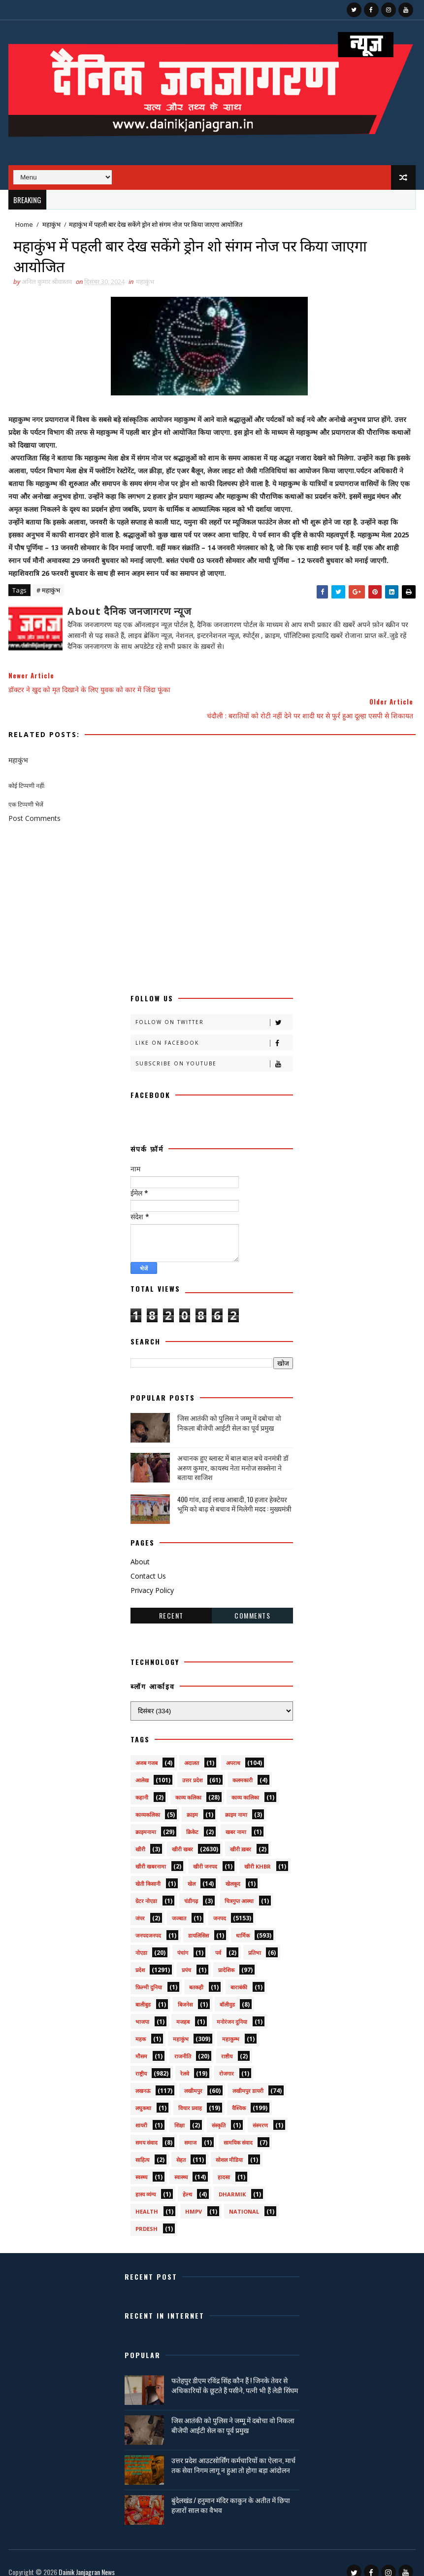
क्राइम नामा (236, 1801)
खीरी (140, 1835)
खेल (192, 1870)
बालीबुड (143, 1991)
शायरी (141, 2112)
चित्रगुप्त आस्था (239, 1887)
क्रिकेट (192, 1818)
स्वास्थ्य (181, 2163)
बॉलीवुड (227, 1991)
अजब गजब (146, 1749)
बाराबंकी (238, 1973)
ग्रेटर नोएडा (146, 1887)
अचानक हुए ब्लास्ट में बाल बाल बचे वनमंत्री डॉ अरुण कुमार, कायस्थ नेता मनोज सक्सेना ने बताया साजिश (233, 1454)
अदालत (191, 1749)
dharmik (232, 2181)
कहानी (141, 1784)
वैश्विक (239, 2094)
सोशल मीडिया (229, 2146)
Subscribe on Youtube (214, 1050)
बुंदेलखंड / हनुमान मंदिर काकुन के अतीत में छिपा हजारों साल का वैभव (230, 2491)
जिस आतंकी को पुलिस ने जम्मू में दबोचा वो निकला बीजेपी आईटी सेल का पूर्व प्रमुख (229, 1409)
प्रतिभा (254, 1939)
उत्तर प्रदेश (192, 1766)
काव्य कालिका (245, 1784)
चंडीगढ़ (191, 1887)
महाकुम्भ (230, 2025)
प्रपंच (186, 1956)
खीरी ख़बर (240, 1835)
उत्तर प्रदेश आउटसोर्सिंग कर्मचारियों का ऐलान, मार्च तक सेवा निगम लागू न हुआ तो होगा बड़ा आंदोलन (233, 2451)
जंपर (140, 1904)
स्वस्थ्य (141, 2163)
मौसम (141, 2043)
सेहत (181, 2146)
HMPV (193, 2198)
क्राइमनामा (145, 1818)
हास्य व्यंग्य (145, 2181)
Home (24, 224)
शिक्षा (179, 2112)
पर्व (218, 1939)
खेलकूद (233, 1870)
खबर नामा (236, 1818)
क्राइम (192, 1801)
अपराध (233, 1749)
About (140, 1548)
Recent (171, 1602)
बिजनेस (185, 1991)
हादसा (224, 2163)
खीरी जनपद (205, 1853)
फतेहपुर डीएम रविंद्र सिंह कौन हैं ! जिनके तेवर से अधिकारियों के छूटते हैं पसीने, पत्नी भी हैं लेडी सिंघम (234, 2372)
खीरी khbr (257, 1853)
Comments (252, 1602)
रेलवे (184, 2060)
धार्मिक (243, 1922)
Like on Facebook (214, 1029)
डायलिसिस (198, 1922)
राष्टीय (226, 2043)
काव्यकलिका (147, 1801)
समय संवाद (146, 2129)
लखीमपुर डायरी (247, 2077)
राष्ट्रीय (141, 2060)
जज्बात (179, 1904)
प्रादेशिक (226, 1956)
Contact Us (148, 1562)
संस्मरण (260, 2112)
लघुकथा (143, 2094)
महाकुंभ (51, 224)
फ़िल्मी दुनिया (148, 1973)
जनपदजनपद (148, 1922)
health (146, 2198)
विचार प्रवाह (190, 2094)
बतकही (196, 1973)
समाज (190, 2129)
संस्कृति (219, 2112)
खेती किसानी (148, 1870)
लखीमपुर (193, 2077)
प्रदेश (140, 1956)
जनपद (219, 1904)
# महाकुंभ (48, 591)
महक (140, 2025)
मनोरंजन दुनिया (232, 2008)
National (244, 2198)
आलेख (142, 1766)
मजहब (183, 2008)
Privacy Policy (152, 1577)
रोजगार (226, 2060)
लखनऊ (143, 2077)
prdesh (146, 2215)
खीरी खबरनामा (150, 1853)
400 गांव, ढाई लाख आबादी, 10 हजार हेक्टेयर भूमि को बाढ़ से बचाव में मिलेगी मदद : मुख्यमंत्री (234, 1491)
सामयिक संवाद (238, 2129)
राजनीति (182, 2043)
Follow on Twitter (214, 1009)
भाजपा (142, 2008)
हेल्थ (187, 2181)
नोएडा (141, 1939)
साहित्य (142, 2146)
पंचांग (182, 1939)
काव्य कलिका (188, 1784)
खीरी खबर (182, 1835)
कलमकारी (242, 1766)
